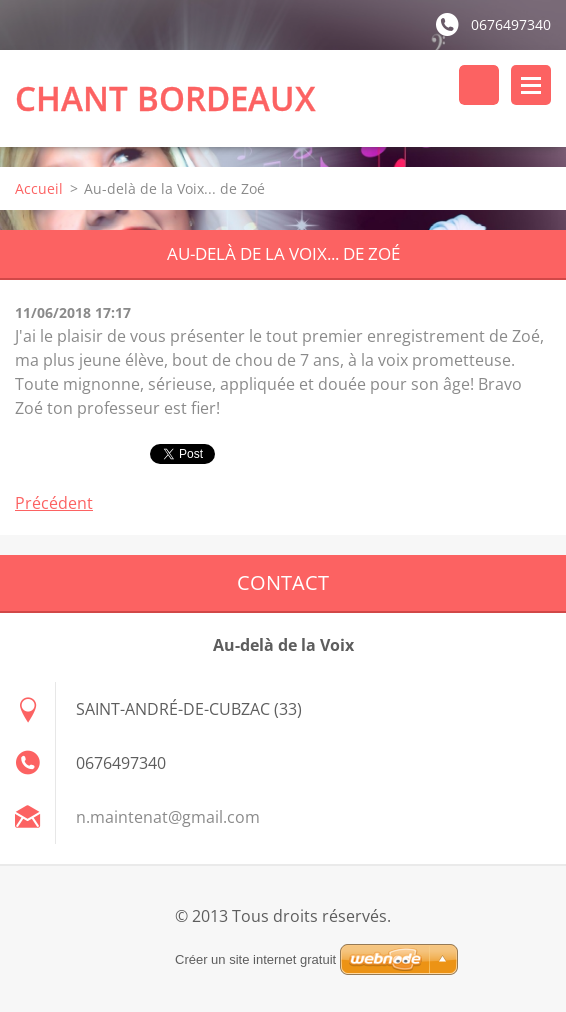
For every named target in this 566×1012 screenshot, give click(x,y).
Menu (531, 85)
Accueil (39, 188)
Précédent (54, 503)
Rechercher (479, 85)
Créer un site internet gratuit (255, 959)
